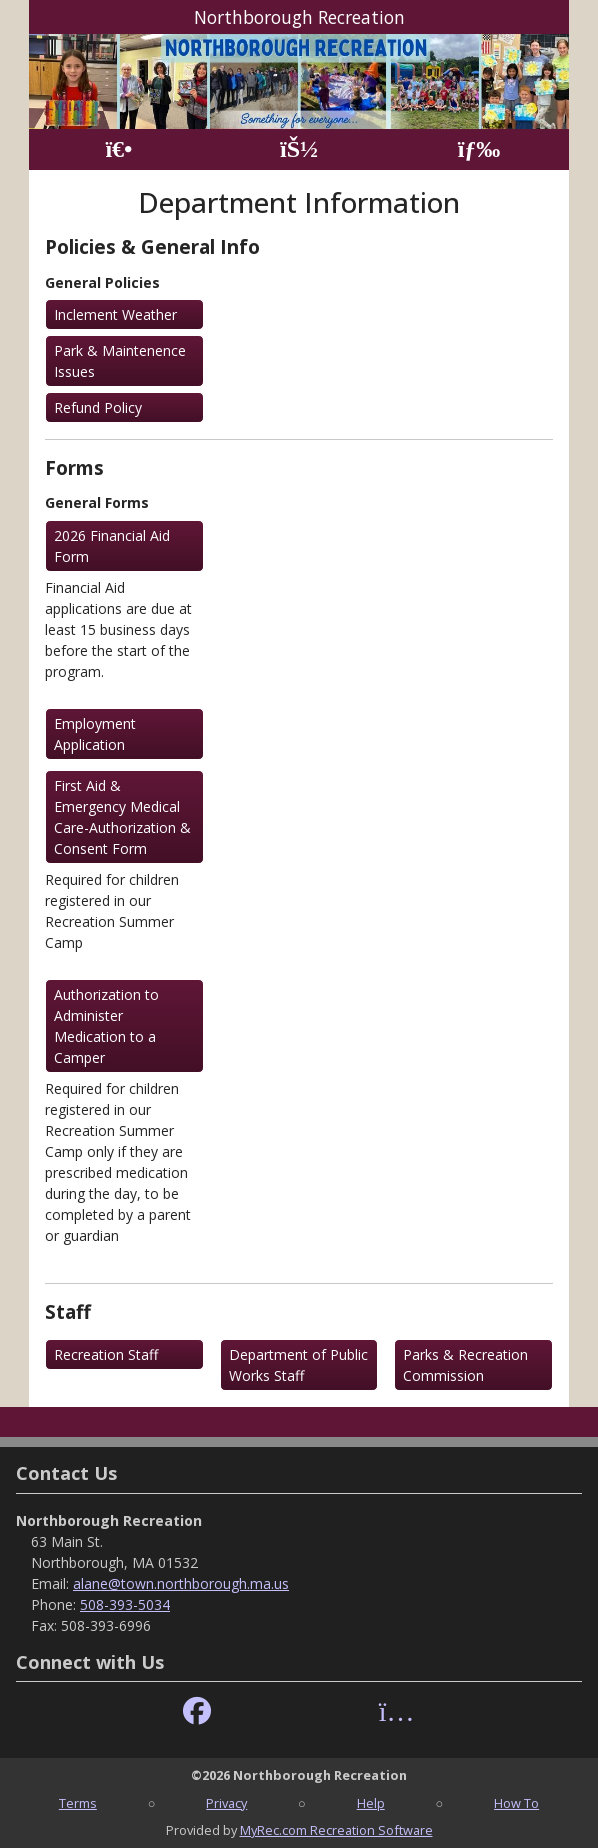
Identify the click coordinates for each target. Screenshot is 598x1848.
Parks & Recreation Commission (465, 1365)
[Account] (299, 149)
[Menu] (479, 149)
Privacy (226, 1803)
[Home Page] (118, 149)
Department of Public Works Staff (298, 1365)
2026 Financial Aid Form (112, 546)
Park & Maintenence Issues (120, 361)
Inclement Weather (115, 314)
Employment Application (95, 734)
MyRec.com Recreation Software (336, 1830)
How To (516, 1803)
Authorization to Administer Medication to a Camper (106, 1026)
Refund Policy (98, 407)
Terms (78, 1803)
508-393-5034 (125, 1604)
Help (371, 1803)
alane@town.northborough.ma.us (181, 1583)
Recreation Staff (106, 1354)
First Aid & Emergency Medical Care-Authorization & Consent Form (122, 817)
